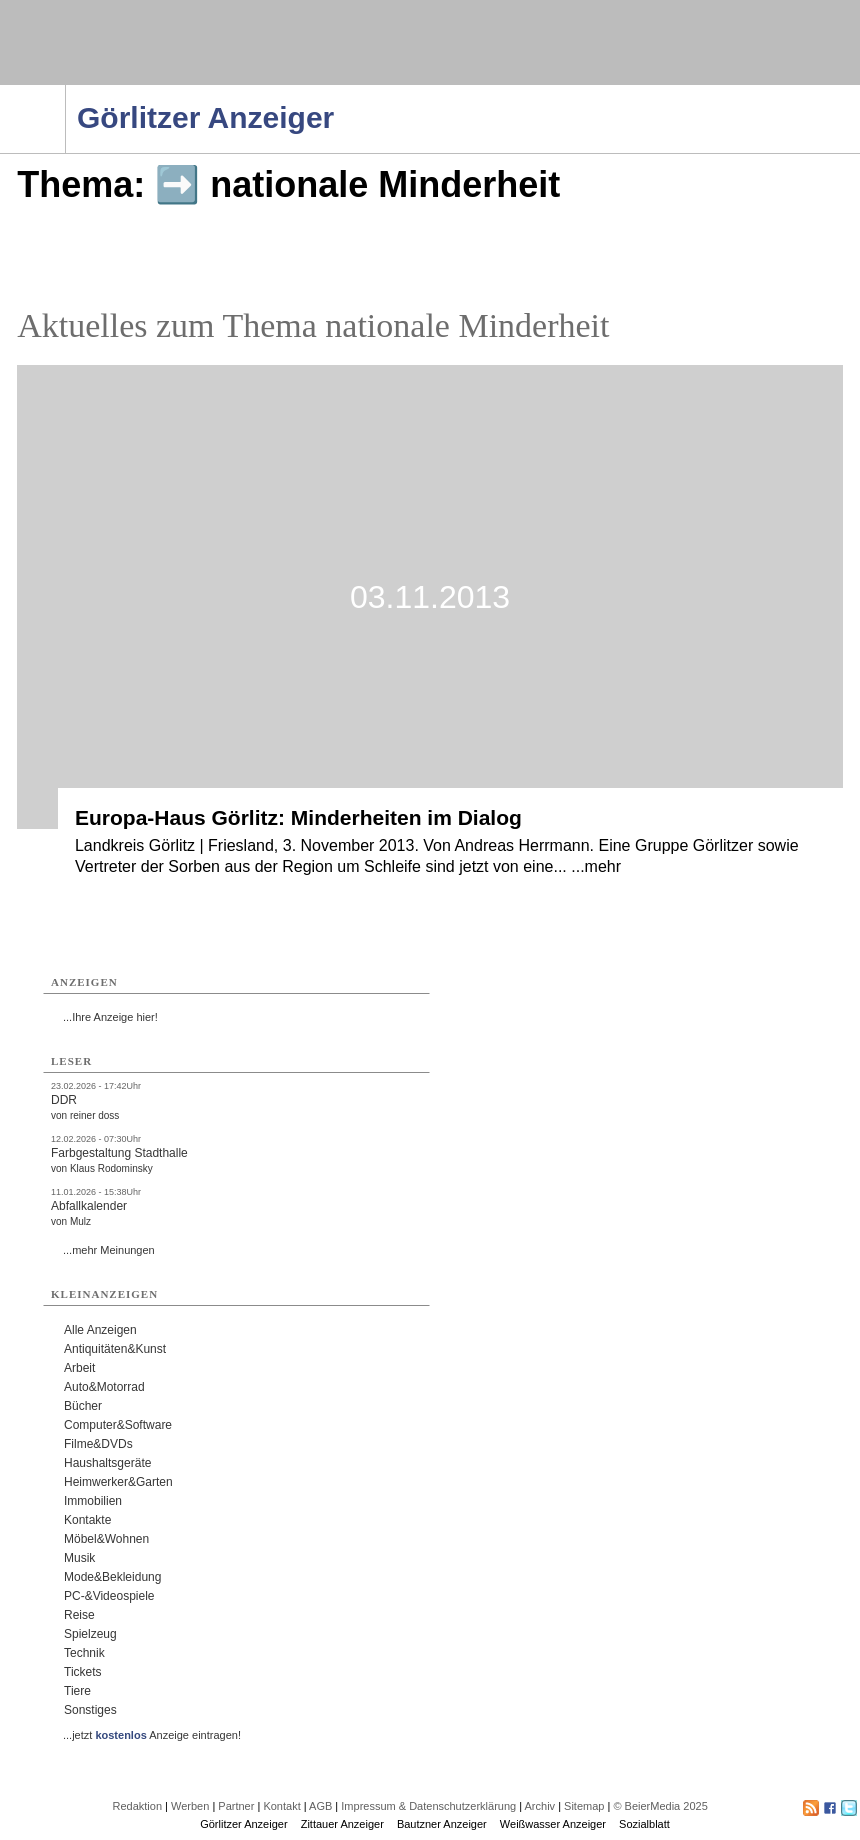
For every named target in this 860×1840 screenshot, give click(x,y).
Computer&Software (118, 1425)
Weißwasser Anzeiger (553, 1824)
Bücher (83, 1406)
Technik (84, 1653)
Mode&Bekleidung (112, 1577)
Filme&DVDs (98, 1444)
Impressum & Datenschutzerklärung (428, 1806)
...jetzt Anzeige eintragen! (152, 1735)
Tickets (83, 1672)
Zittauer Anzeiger (342, 1824)
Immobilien (93, 1501)
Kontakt (281, 1806)
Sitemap (584, 1806)
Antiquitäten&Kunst (115, 1349)
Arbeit (79, 1368)
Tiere (77, 1691)
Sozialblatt (644, 1824)
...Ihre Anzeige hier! (110, 1017)
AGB (320, 1806)
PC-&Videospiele (109, 1596)
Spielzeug (90, 1634)
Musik (79, 1558)
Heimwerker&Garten (118, 1482)
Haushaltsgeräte (107, 1463)
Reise (79, 1615)
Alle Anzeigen (100, 1330)
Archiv (540, 1806)
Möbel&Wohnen (106, 1539)
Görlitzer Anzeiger (243, 1824)
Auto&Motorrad (104, 1387)
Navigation (65, 91)
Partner (236, 1806)
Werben (190, 1806)
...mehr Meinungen (109, 1250)
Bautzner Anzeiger (442, 1824)
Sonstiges (90, 1710)
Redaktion (137, 1806)
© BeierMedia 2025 (660, 1806)
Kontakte (87, 1520)
